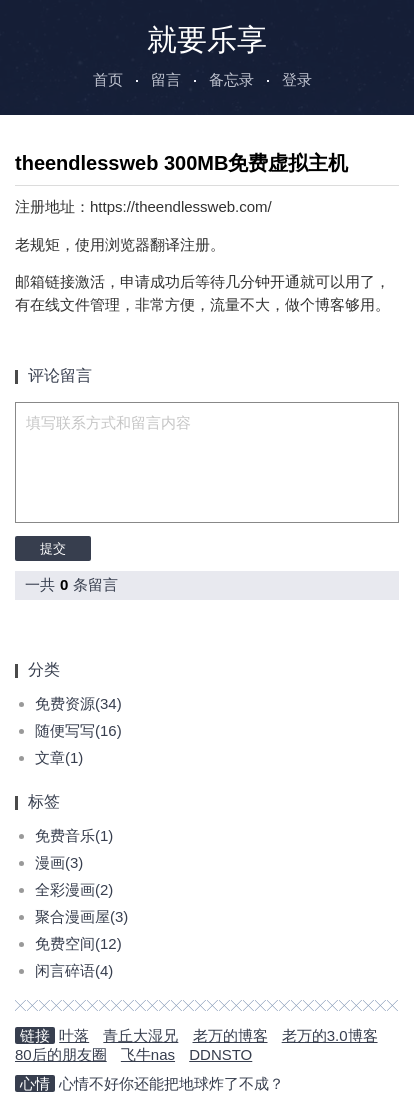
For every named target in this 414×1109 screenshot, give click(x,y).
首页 (108, 79)
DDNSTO (220, 1054)
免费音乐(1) (74, 835)
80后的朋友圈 (61, 1054)
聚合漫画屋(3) (81, 916)
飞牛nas (148, 1054)
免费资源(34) (78, 703)
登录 (297, 79)
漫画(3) (59, 862)
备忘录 (231, 79)
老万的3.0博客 (330, 1035)
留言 (166, 79)
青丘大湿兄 (140, 1035)
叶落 (74, 1035)
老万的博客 (230, 1035)
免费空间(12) (78, 943)
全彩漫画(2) (74, 889)
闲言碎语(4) (74, 970)
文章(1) (59, 757)
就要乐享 (207, 39)
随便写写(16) (78, 730)
